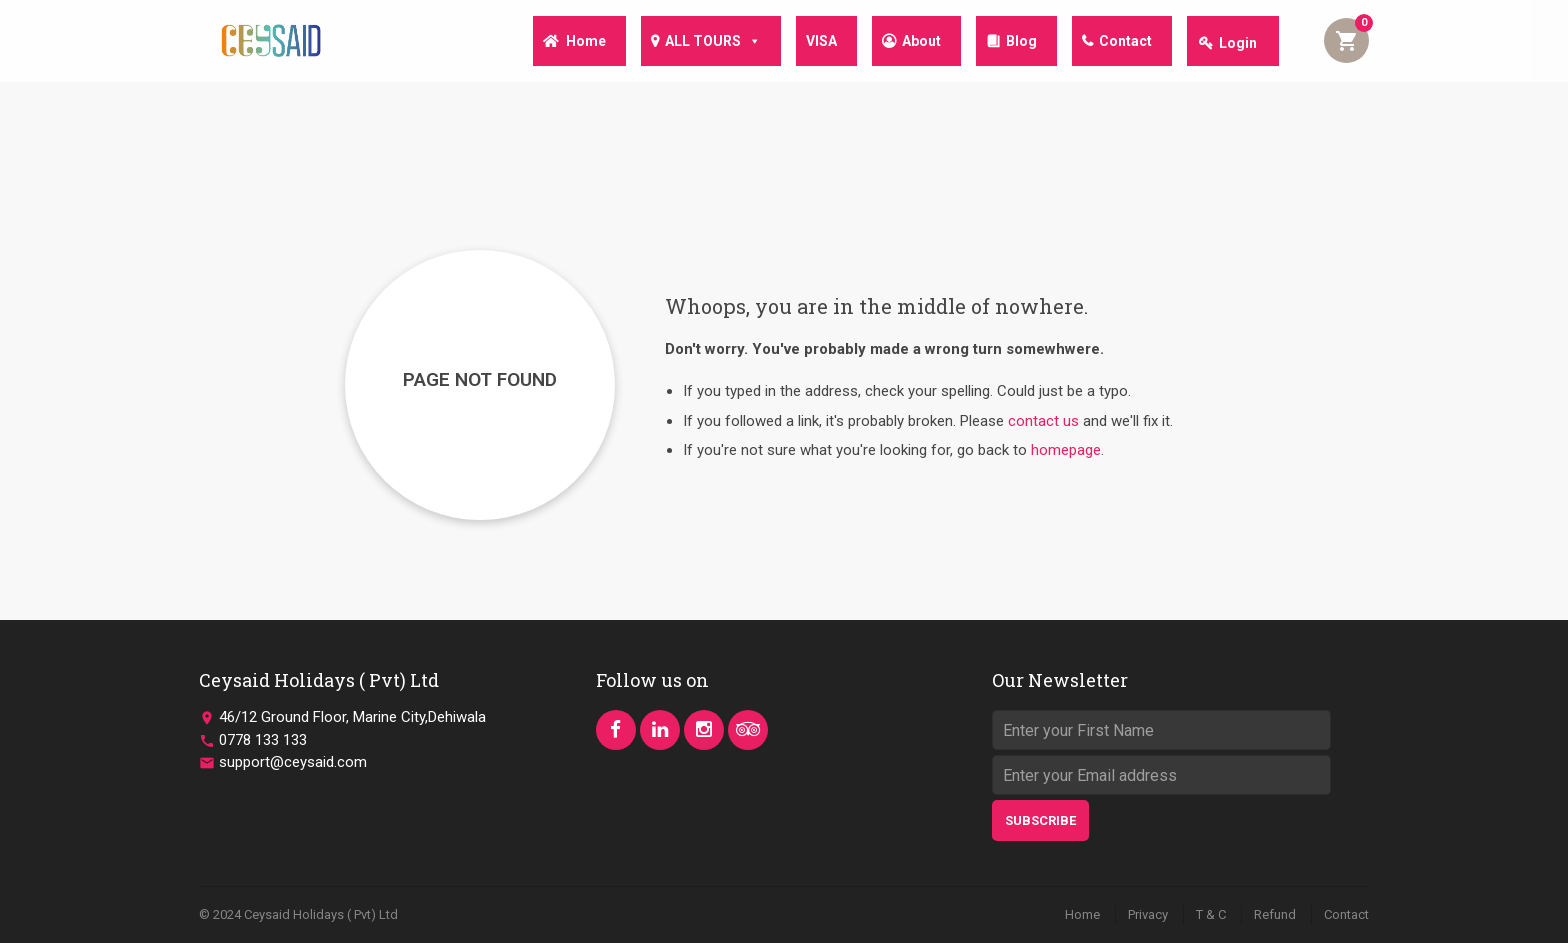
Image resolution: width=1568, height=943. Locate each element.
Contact (1123, 43)
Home (564, 43)
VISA (807, 43)
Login (1238, 43)
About (911, 43)
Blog (1015, 43)
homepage (1066, 450)
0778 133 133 (263, 740)
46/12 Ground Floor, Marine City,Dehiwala (352, 717)
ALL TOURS (695, 42)
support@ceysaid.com (293, 762)
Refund (1275, 914)
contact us (1043, 421)
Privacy (1148, 914)
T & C (1211, 914)
